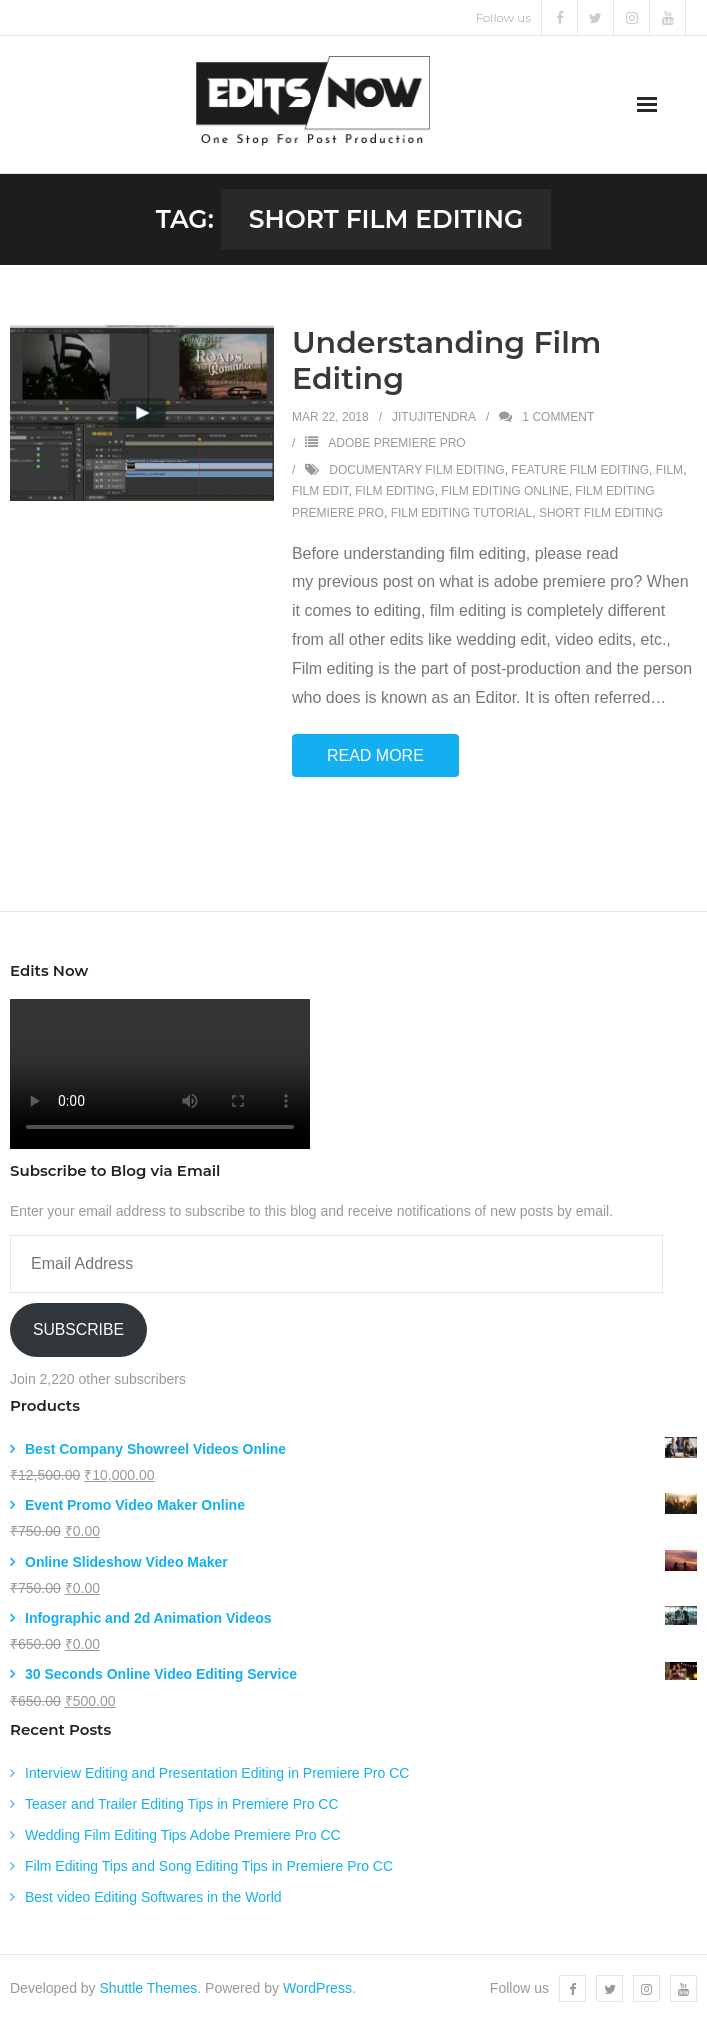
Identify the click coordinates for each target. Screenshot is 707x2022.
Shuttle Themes (149, 1988)
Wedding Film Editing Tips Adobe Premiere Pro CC (183, 1835)
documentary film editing (416, 470)
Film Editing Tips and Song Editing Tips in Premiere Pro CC (209, 1866)
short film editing (601, 513)
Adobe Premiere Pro (396, 443)
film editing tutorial (462, 513)
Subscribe (78, 1329)
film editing (394, 491)
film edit (320, 491)
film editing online (504, 491)
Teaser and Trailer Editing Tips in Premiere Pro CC (182, 1804)
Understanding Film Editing (447, 360)
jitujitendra (434, 417)
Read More (375, 755)
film (669, 470)
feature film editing (580, 470)
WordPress (317, 1988)
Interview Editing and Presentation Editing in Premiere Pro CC (217, 1773)
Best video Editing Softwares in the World (153, 1897)
